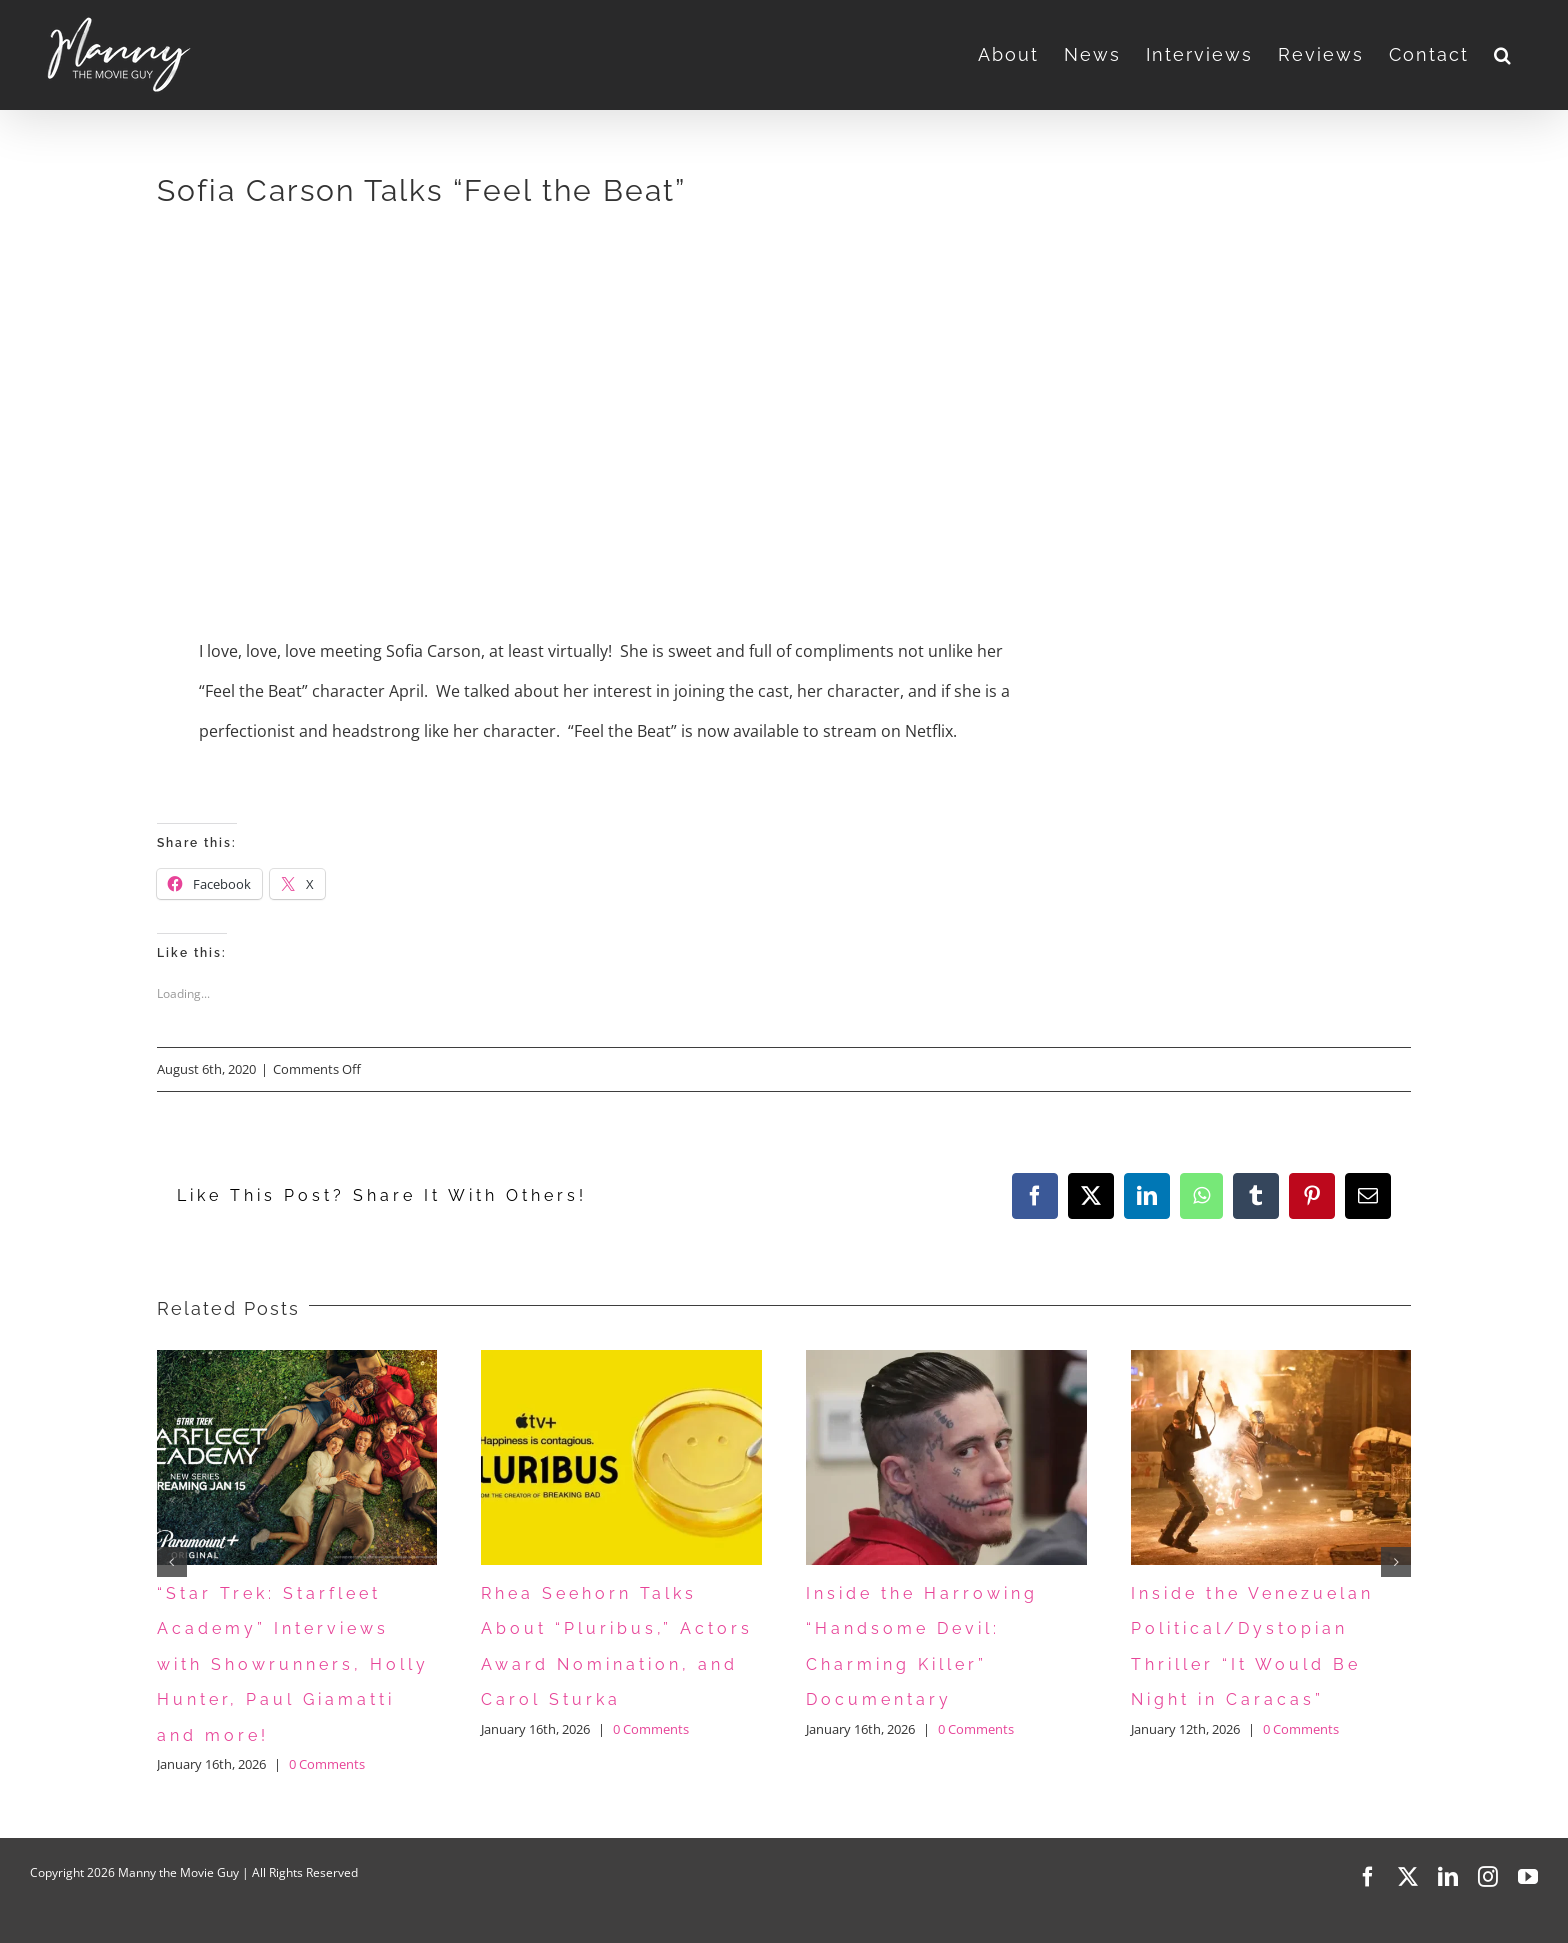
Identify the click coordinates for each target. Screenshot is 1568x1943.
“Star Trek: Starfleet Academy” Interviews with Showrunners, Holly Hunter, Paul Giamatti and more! (293, 1664)
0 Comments (327, 1764)
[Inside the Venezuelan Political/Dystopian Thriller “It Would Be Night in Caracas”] (1271, 1361)
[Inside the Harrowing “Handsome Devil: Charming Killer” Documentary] (946, 1361)
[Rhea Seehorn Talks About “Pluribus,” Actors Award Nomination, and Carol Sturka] (621, 1361)
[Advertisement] (499, 379)
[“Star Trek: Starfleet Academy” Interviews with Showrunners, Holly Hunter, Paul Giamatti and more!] (297, 1361)
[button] (1503, 55)
